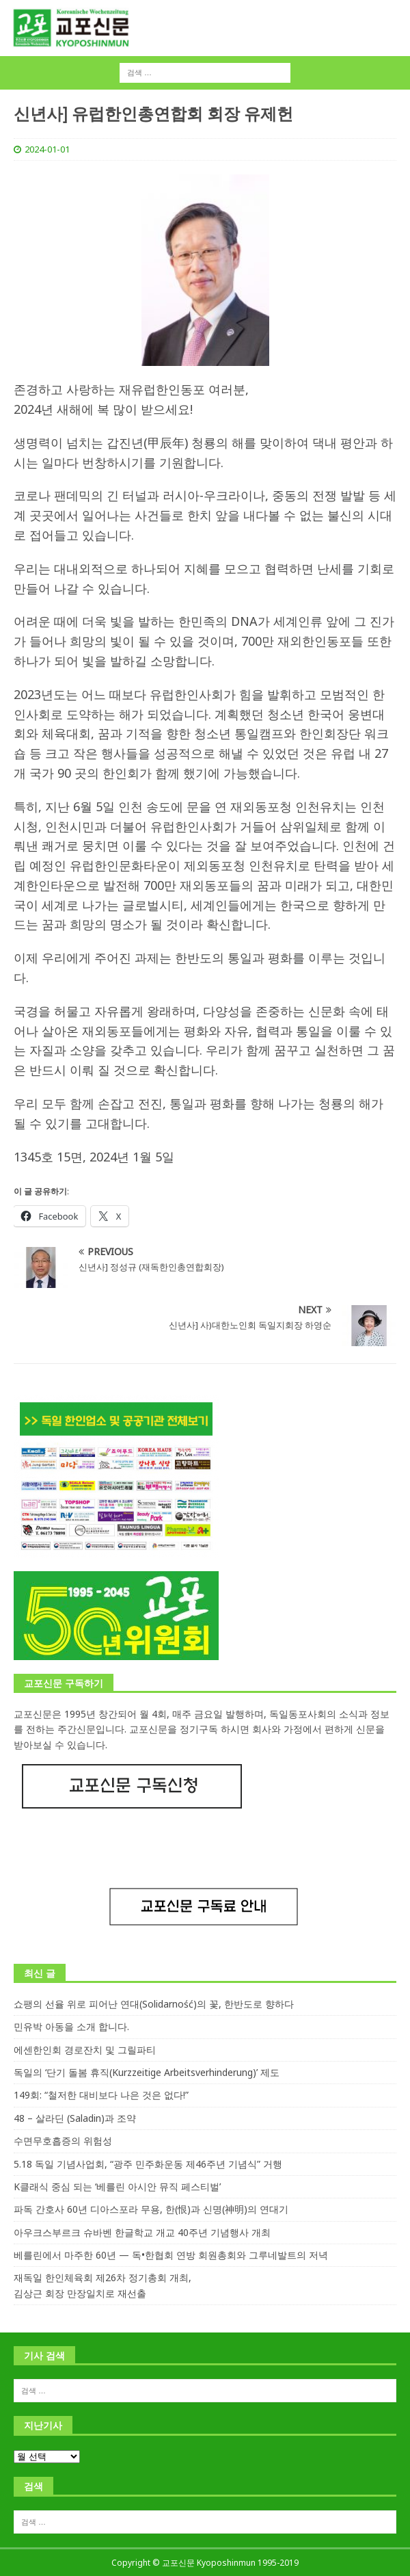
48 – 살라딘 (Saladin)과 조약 (75, 2118)
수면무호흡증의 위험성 (63, 2140)
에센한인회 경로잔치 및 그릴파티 (85, 2049)
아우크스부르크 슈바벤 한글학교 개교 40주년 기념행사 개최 (142, 2232)
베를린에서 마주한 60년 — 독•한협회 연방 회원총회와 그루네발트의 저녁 (171, 2254)
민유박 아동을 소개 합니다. (71, 2026)
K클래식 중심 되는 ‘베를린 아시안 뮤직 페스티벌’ (117, 2186)
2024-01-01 (47, 149)
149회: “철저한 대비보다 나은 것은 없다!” (101, 2094)
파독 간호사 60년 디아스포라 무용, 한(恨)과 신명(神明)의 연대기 (151, 2209)
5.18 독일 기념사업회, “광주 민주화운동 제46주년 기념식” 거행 (148, 2163)
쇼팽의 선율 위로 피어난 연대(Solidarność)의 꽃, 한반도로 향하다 (154, 2003)
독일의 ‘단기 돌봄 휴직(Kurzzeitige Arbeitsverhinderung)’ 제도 (146, 2072)
